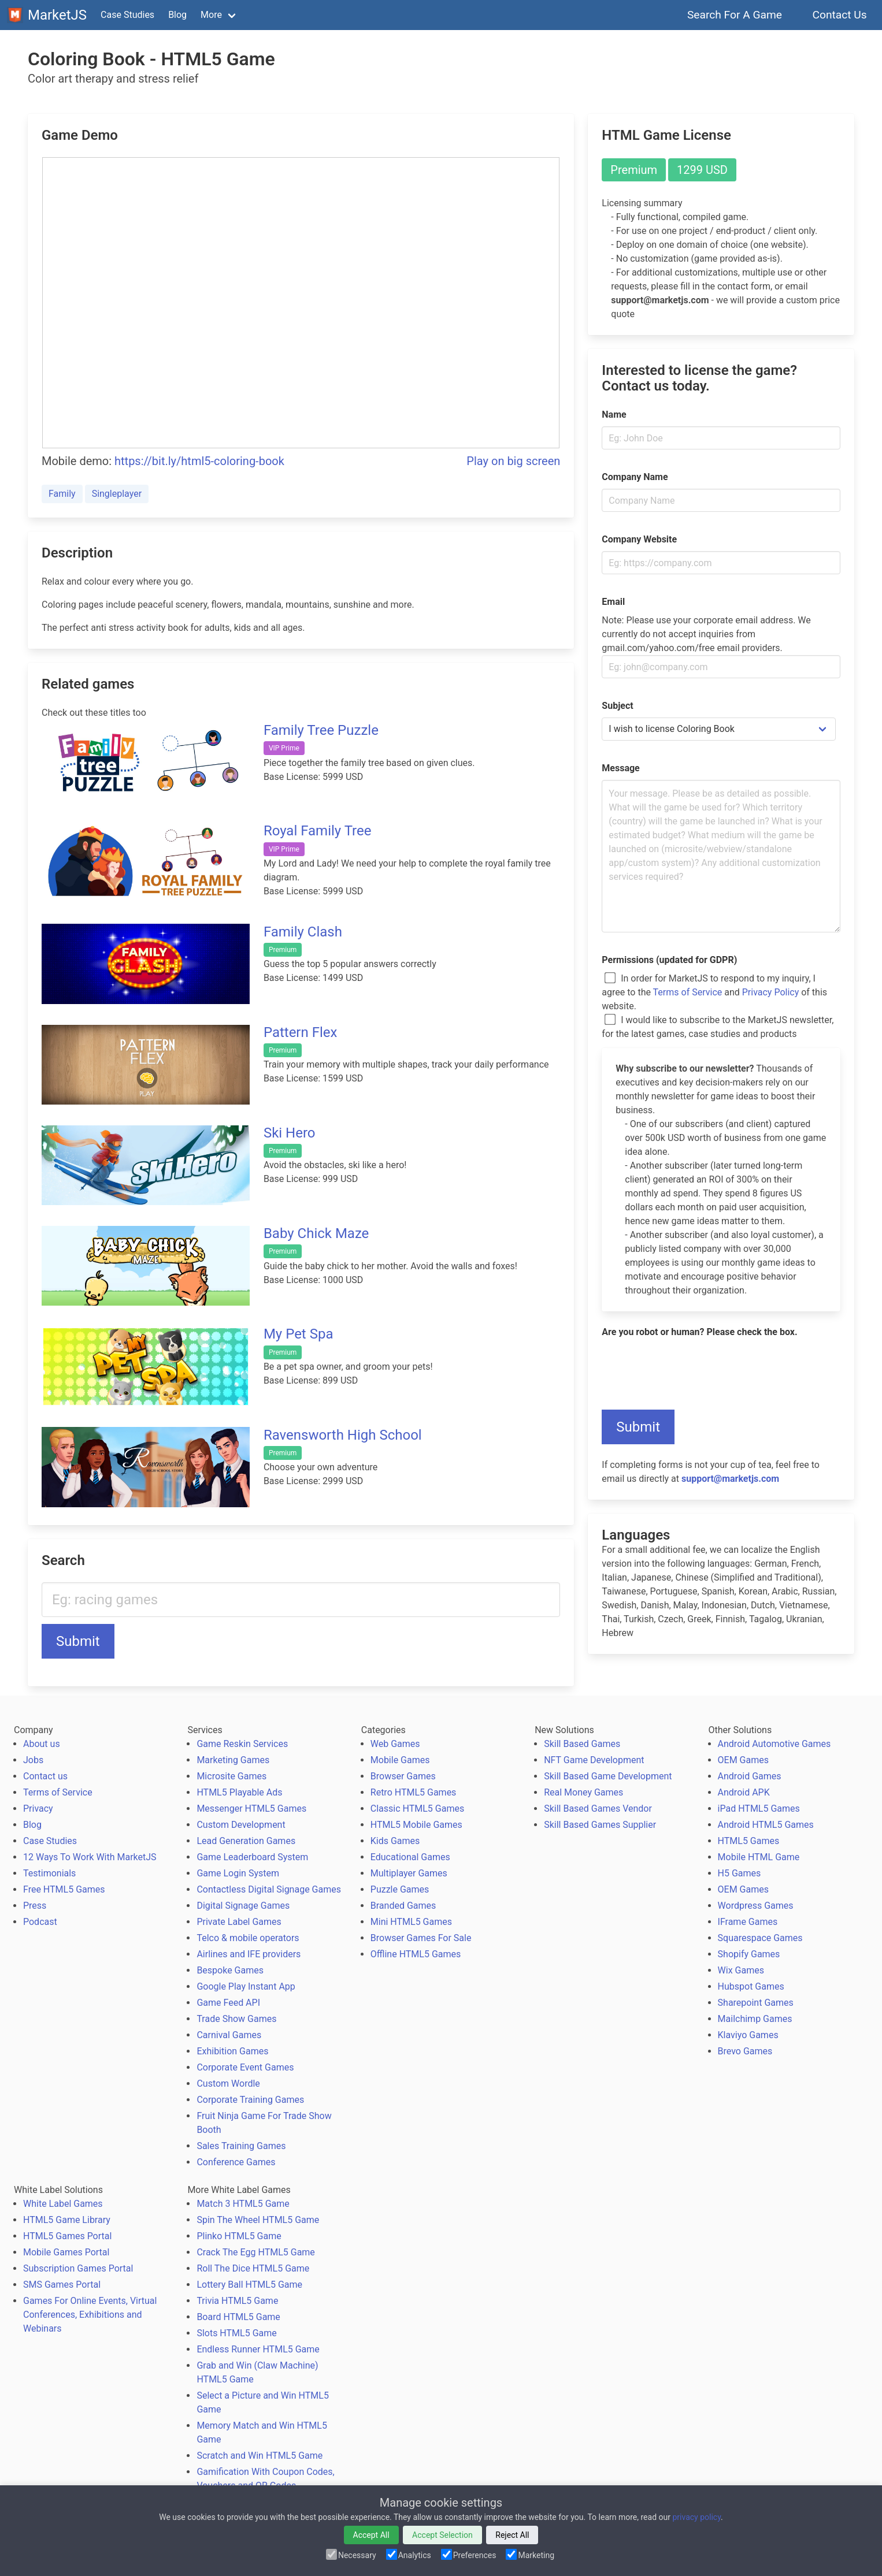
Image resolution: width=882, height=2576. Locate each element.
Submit (78, 1641)
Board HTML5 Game (238, 2316)
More (211, 14)
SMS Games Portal (62, 2284)
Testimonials (49, 1873)
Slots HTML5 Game (236, 2333)
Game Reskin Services (242, 1743)
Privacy (38, 1808)
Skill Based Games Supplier (600, 1824)
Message (620, 768)
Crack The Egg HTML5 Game (255, 2252)
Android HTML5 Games (766, 1824)
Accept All (371, 2535)
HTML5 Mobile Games (416, 1824)
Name (614, 414)
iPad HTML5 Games (759, 1808)
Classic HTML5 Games (417, 1808)
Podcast (40, 1921)
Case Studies (127, 14)
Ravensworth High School (343, 1435)
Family (62, 493)
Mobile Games (400, 1759)
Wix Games (741, 1970)
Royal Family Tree (318, 831)
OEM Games (743, 1759)
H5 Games (739, 1873)
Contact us (45, 1776)
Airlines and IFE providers (249, 1954)
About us (41, 1743)
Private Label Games (239, 1921)
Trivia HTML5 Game (237, 2300)
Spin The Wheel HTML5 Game (258, 2219)
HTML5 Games (749, 1840)
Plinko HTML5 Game (239, 2236)
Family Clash (303, 932)
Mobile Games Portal (66, 2252)
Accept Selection (442, 2535)
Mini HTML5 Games (411, 1921)
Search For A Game (735, 14)
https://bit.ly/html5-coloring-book (199, 461)
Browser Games (403, 1776)
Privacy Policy (770, 992)
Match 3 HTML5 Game (243, 2203)
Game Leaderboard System (252, 1857)
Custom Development (241, 1824)
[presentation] (689, 1366)
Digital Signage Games (243, 1905)
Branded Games (403, 1905)
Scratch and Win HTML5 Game (260, 2455)
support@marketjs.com (730, 1478)
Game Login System (238, 1873)
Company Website (639, 539)
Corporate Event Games (245, 2067)
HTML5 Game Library (66, 2219)
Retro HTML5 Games (413, 1792)
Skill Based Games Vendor (598, 1808)
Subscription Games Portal (78, 2268)
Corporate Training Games (250, 2099)
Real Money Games (583, 1792)
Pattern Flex (301, 1032)
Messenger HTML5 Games (251, 1808)
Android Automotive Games (774, 1743)
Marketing (530, 2554)
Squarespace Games (760, 1937)
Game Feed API (228, 2002)
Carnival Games (229, 2034)
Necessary (352, 2554)
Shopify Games (749, 1954)
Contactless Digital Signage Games (269, 1889)
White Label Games (63, 2203)
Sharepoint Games (756, 2002)
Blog (177, 14)
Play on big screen (513, 461)
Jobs (33, 1759)
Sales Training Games (241, 2145)
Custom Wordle (228, 2083)
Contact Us (839, 14)
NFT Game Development (594, 1759)
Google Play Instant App (246, 1986)
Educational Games (410, 1857)
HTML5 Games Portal (67, 2236)
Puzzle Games (399, 1889)
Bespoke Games (230, 1970)
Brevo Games (745, 2051)
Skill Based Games (582, 1743)
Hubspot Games (751, 1986)
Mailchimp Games (755, 2018)
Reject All (512, 2535)
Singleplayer (117, 493)
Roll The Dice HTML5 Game (253, 2268)
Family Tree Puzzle (321, 730)
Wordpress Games (756, 1905)
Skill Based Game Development (608, 1776)
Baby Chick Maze (316, 1233)
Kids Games (395, 1840)
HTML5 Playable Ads (239, 1792)
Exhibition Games (232, 2051)
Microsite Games (231, 1776)
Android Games (749, 1776)
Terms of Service (687, 992)
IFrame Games (748, 1921)
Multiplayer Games (408, 1873)
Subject (617, 705)
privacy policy (696, 2517)
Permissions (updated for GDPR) (669, 959)
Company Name (635, 476)
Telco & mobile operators (248, 1937)
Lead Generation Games (246, 1840)
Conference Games (236, 2162)
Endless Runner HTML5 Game (258, 2349)
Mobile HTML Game (759, 1857)
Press (34, 1905)
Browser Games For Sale (421, 1937)
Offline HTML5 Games (415, 1954)
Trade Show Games (236, 2018)
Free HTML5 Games (64, 1889)
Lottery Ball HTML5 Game (249, 2284)
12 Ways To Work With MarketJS (90, 1857)
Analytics (409, 2554)
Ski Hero (290, 1133)
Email (613, 601)
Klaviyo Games (748, 2034)
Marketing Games (233, 1759)
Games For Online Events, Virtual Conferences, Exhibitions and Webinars (90, 2314)
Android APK (744, 1792)
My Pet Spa (298, 1334)
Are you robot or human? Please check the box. (699, 1331)
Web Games (395, 1743)
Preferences (469, 2554)
